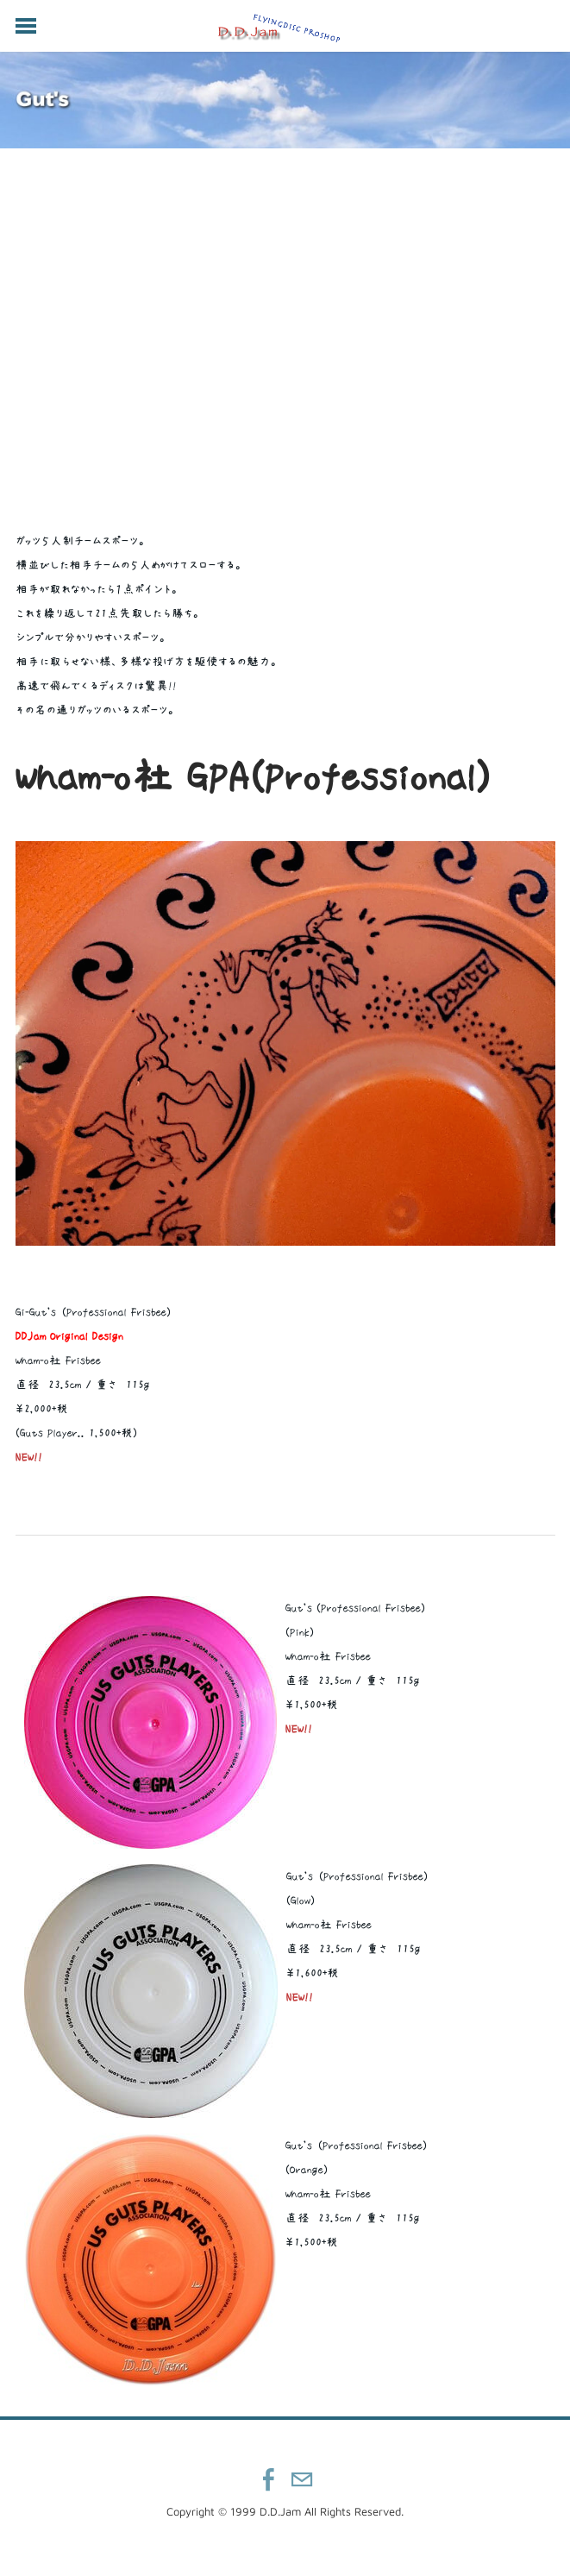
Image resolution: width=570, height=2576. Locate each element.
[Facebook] (269, 2479)
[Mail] (302, 2479)
